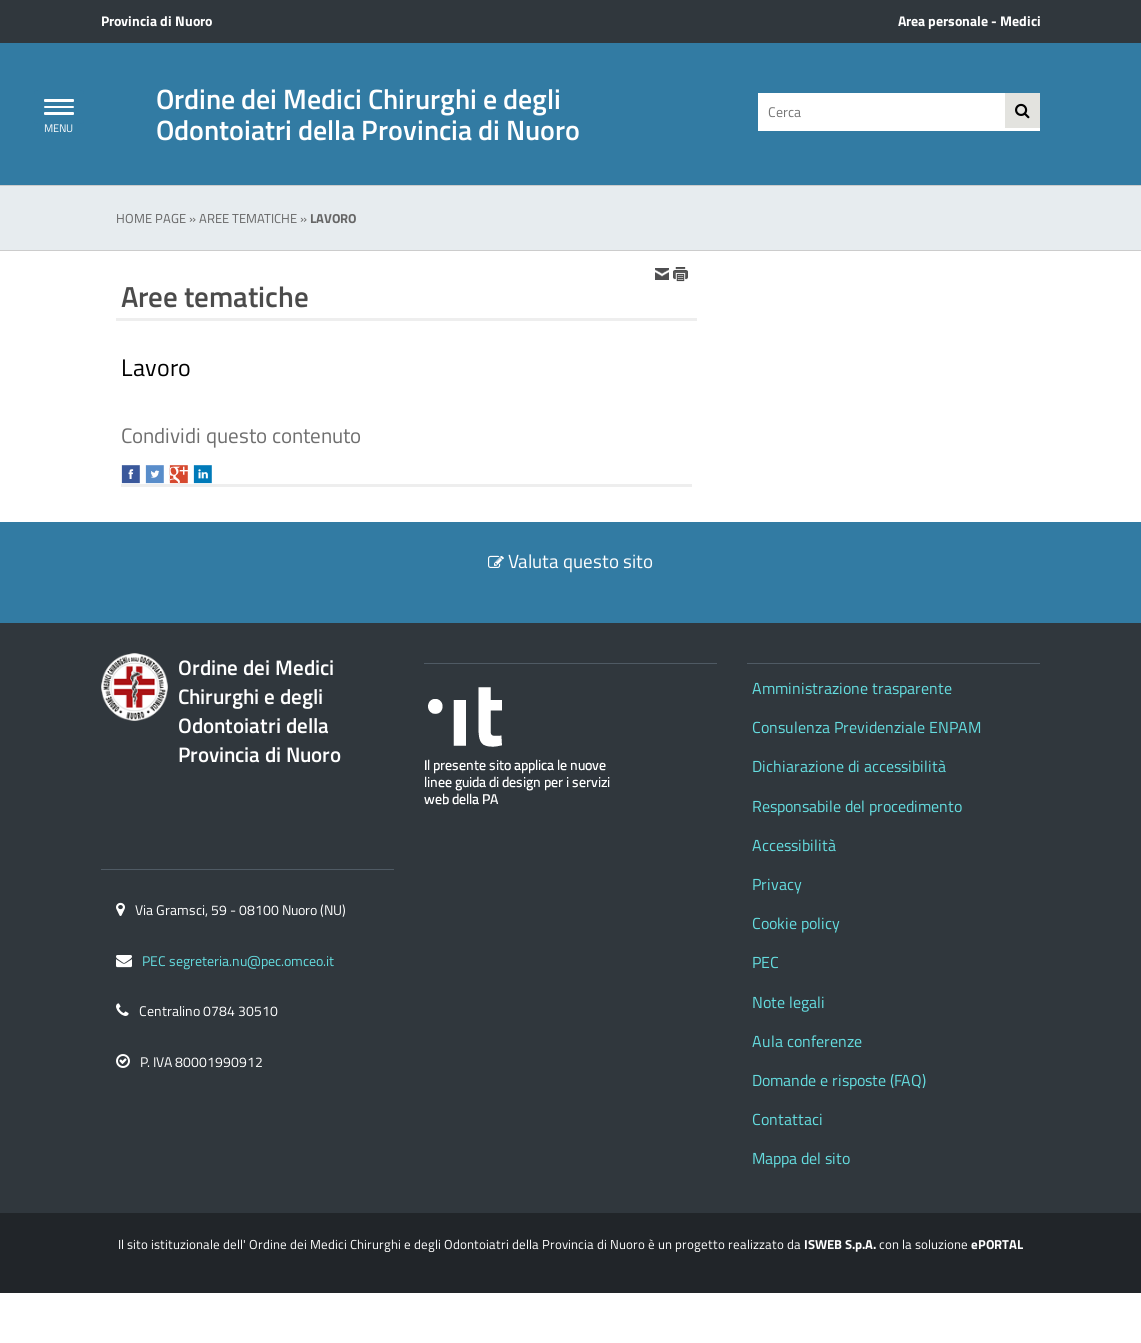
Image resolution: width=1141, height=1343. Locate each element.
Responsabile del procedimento (857, 806)
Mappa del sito (801, 1158)
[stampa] (681, 273)
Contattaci (787, 1119)
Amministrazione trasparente (852, 688)
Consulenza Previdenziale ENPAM (866, 727)
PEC (765, 962)
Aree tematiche (248, 218)
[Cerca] (879, 112)
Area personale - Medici (969, 21)
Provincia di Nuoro (156, 21)
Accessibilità (794, 845)
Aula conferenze (807, 1041)
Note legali (788, 1002)
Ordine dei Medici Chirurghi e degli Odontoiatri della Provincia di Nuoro (368, 114)
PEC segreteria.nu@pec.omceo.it (238, 961)
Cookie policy (796, 923)
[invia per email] (663, 273)
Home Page (151, 218)
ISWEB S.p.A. (840, 1244)
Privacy (777, 884)
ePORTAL (997, 1244)
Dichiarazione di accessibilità (849, 766)
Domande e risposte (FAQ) (839, 1080)
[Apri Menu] (58, 107)
